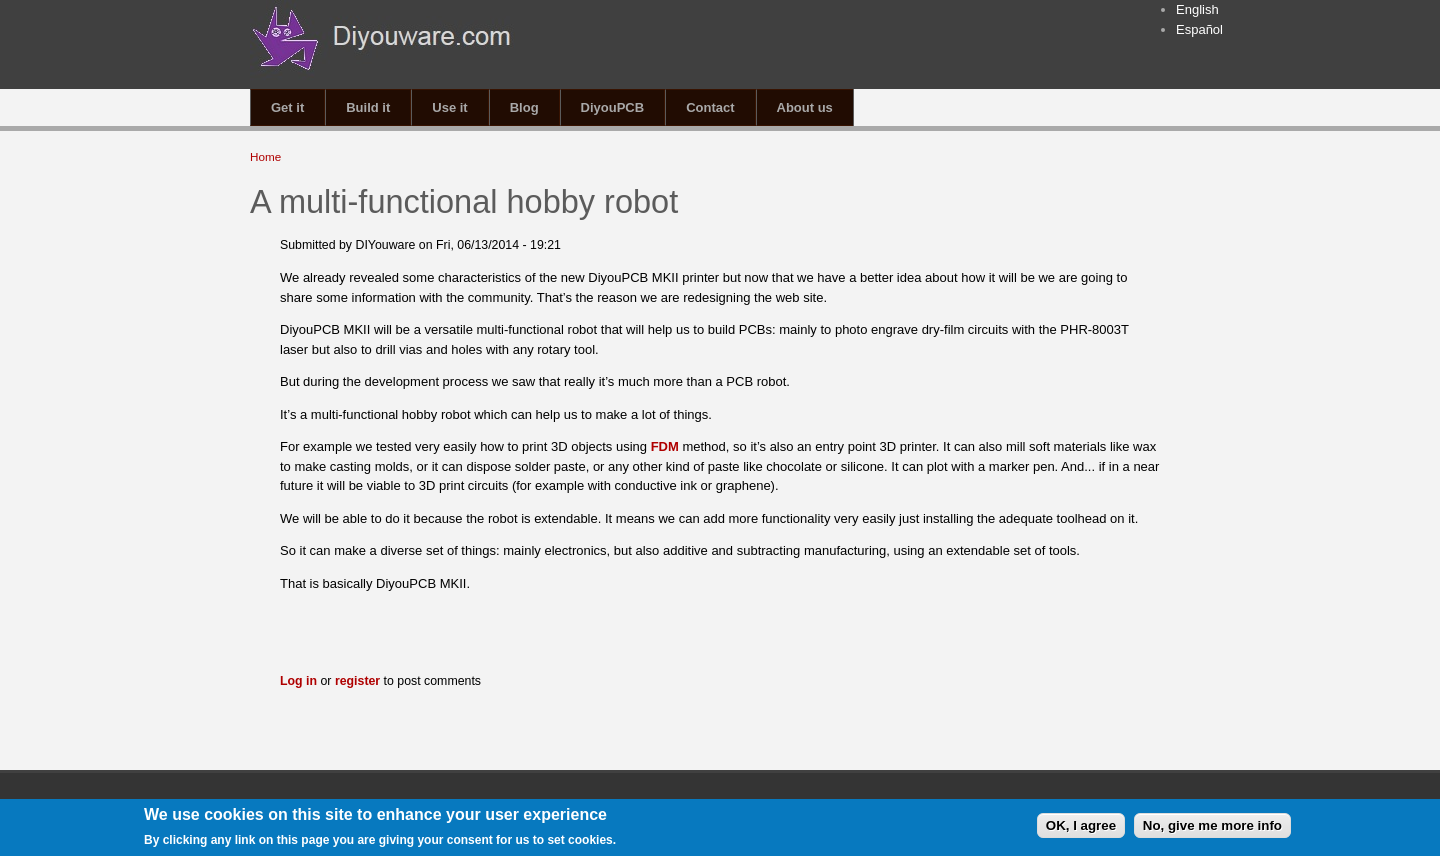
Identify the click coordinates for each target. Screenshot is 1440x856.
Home (265, 156)
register (357, 681)
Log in (298, 681)
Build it (368, 107)
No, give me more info (1212, 827)
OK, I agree (1081, 827)
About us (805, 107)
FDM (667, 446)
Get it (287, 107)
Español (1199, 29)
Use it (449, 107)
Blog (524, 107)
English (1197, 9)
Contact (710, 107)
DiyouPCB (613, 107)
